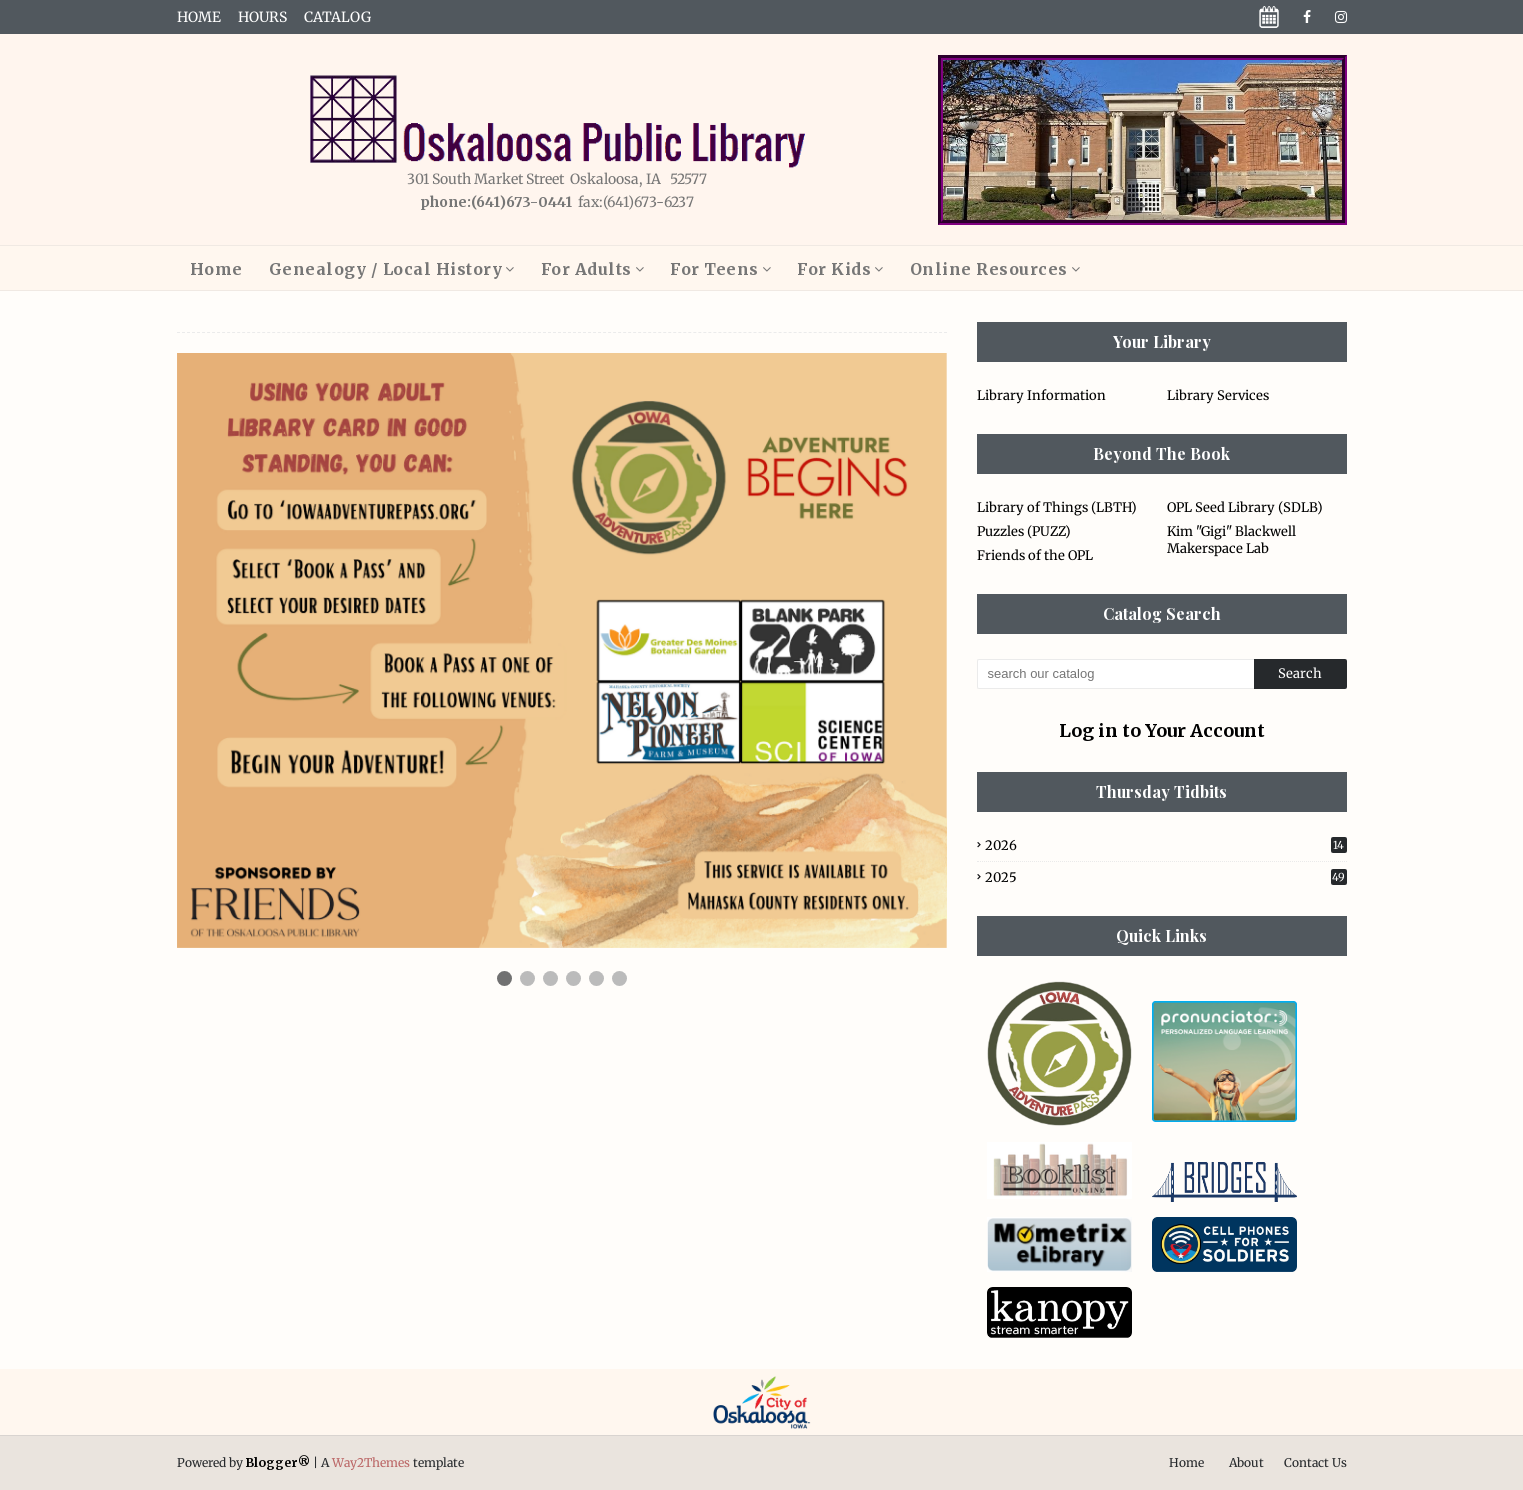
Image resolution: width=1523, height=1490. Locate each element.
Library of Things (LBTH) (1057, 507)
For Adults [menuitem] (586, 269)
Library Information (1041, 395)
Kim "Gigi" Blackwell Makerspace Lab (1231, 540)
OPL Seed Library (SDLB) (1245, 507)
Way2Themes (371, 1462)
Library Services (1218, 395)
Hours (262, 17)
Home (199, 17)
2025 (1166, 877)
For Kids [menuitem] (834, 269)
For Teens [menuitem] (714, 269)
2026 (1166, 845)
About (1246, 1462)
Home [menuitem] (216, 269)
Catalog (337, 17)
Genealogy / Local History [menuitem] (386, 269)
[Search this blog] (1116, 674)
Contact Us (1315, 1462)
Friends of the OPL (1035, 555)
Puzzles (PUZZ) (1024, 531)
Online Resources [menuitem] (989, 269)
